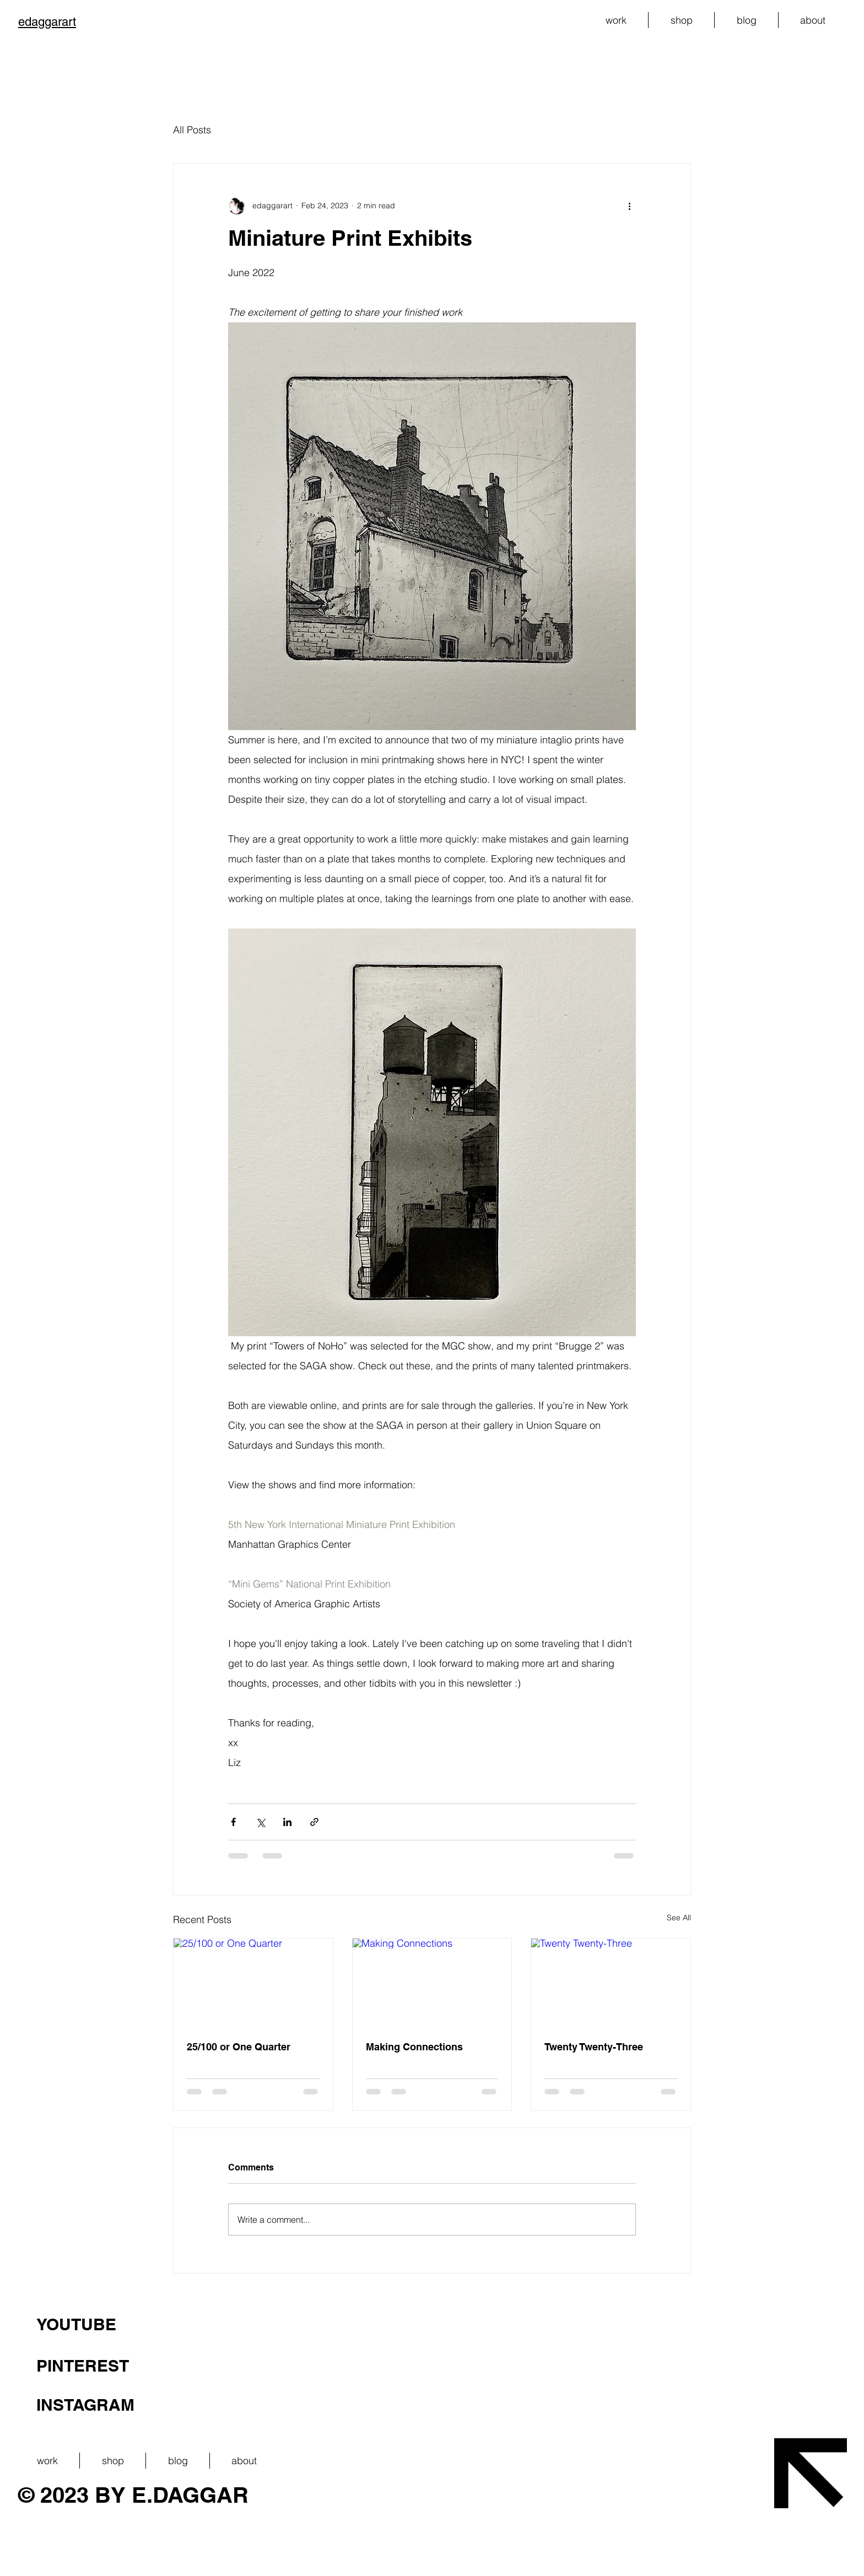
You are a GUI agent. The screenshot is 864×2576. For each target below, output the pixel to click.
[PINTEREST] (275, 2365)
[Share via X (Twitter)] (260, 1822)
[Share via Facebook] (233, 1822)
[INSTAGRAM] (275, 2404)
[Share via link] (314, 1822)
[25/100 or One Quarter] (253, 1983)
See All (679, 1917)
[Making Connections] (432, 1983)
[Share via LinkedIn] (287, 1822)
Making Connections (414, 2047)
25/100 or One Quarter (238, 2047)
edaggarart (47, 22)
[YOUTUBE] (275, 2324)
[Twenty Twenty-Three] (610, 1983)
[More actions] (629, 205)
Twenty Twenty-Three (593, 2047)
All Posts (192, 129)
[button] (616, 20)
